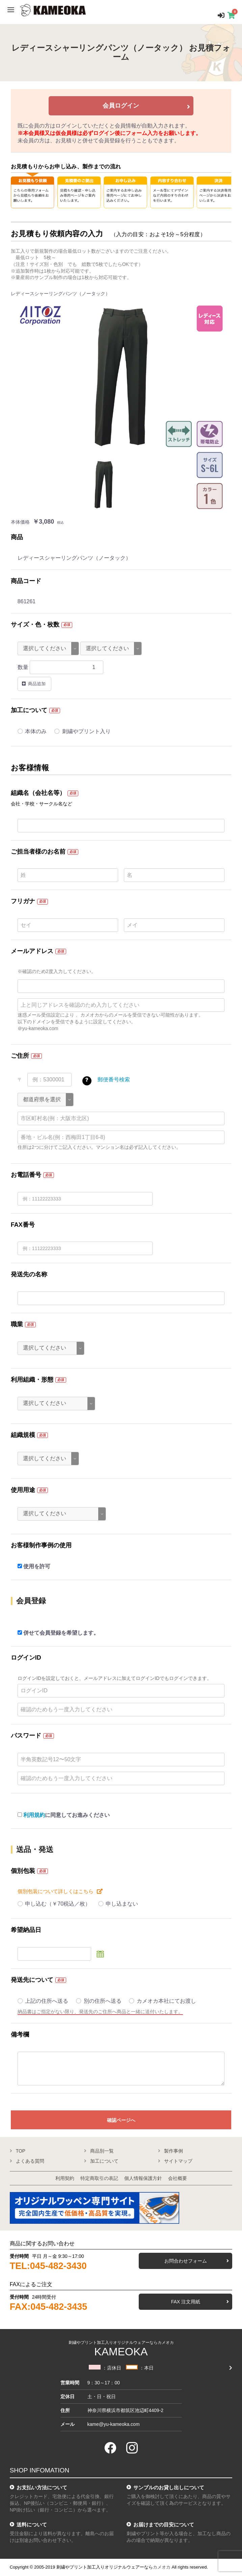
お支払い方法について (42, 2487)
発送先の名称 (29, 1274)
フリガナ (23, 901)
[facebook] (110, 2448)
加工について (29, 710)
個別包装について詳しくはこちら (55, 1891)
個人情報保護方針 (143, 2178)
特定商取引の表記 (99, 2178)
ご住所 (20, 1055)
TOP (21, 2151)
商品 (17, 537)
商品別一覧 (102, 2151)
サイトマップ (178, 2161)
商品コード (26, 581)
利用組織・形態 (32, 1379)
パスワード (26, 1735)
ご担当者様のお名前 (38, 851)
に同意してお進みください (64, 1815)
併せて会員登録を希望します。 (58, 1633)
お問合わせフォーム (185, 2261)
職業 (17, 1324)
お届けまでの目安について (163, 2524)
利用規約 (34, 1815)
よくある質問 (30, 2161)
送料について (32, 2524)
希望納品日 (26, 1930)
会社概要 (177, 2178)
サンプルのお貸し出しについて (168, 2487)
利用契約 (64, 2178)
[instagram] (132, 2448)
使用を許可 (34, 1566)
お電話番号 (26, 1174)
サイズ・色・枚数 (35, 624)
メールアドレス (32, 951)
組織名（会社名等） (38, 793)
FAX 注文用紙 (185, 2301)
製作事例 (173, 2151)
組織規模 (23, 1435)
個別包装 (23, 1870)
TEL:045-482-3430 (48, 2266)
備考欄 (20, 2034)
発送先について (32, 1979)
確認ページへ (121, 2120)
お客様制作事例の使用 (41, 1545)
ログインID (26, 1657)
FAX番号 (23, 1224)
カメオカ (161, 2567)
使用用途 (23, 1490)
